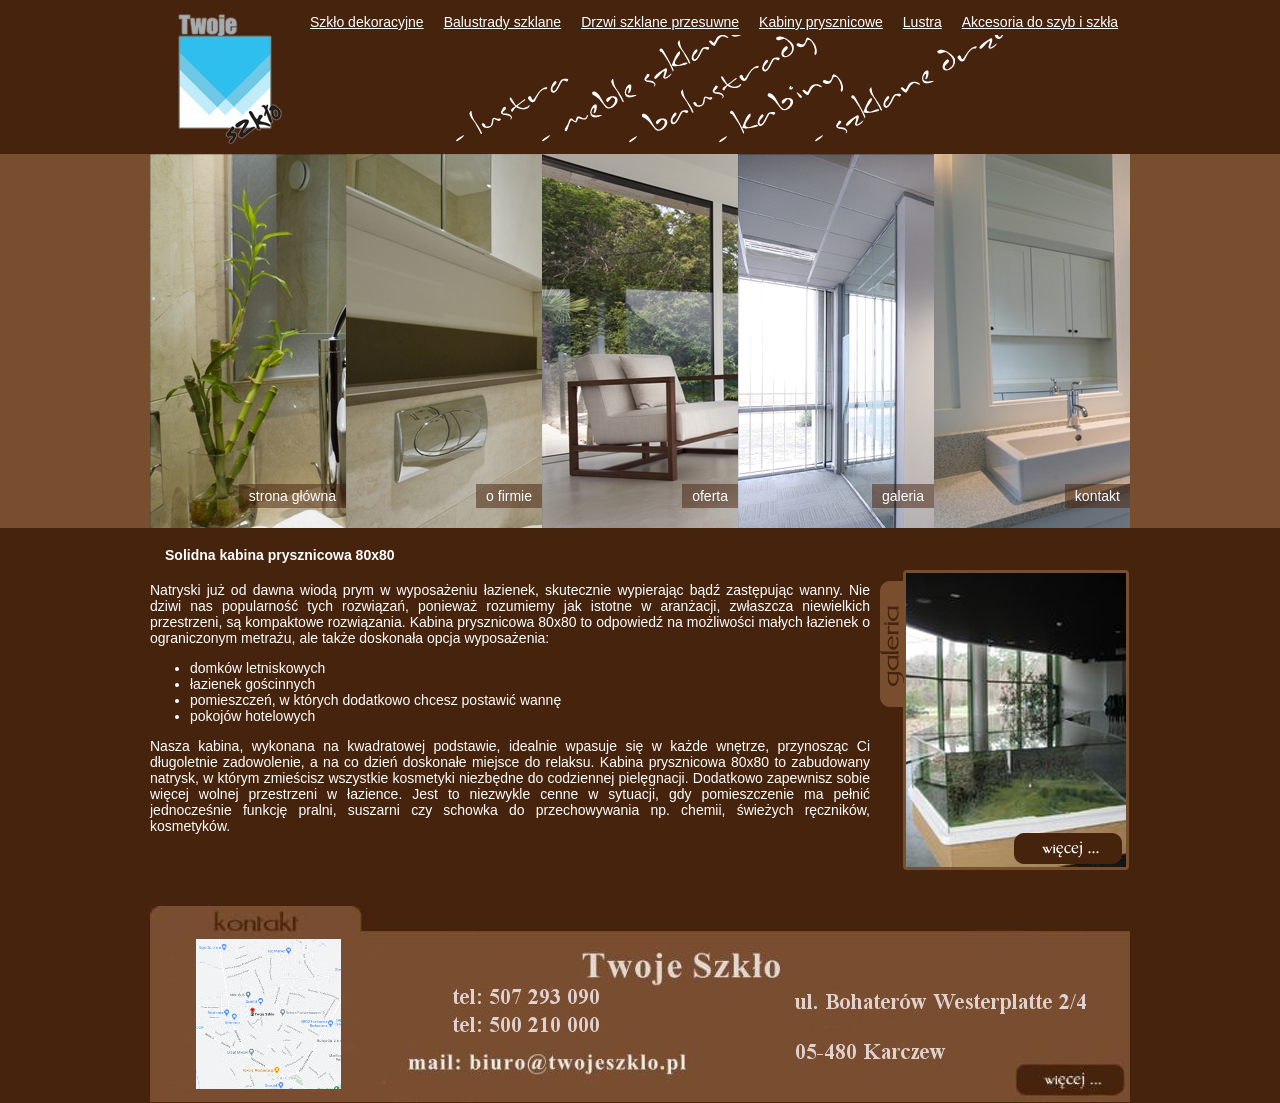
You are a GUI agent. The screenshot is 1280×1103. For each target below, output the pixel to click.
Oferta (710, 496)
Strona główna (292, 496)
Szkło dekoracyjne (367, 22)
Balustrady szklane (503, 22)
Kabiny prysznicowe (821, 22)
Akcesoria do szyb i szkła (1040, 22)
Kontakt (1097, 496)
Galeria (903, 496)
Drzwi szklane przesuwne (660, 22)
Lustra (922, 22)
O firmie (509, 496)
